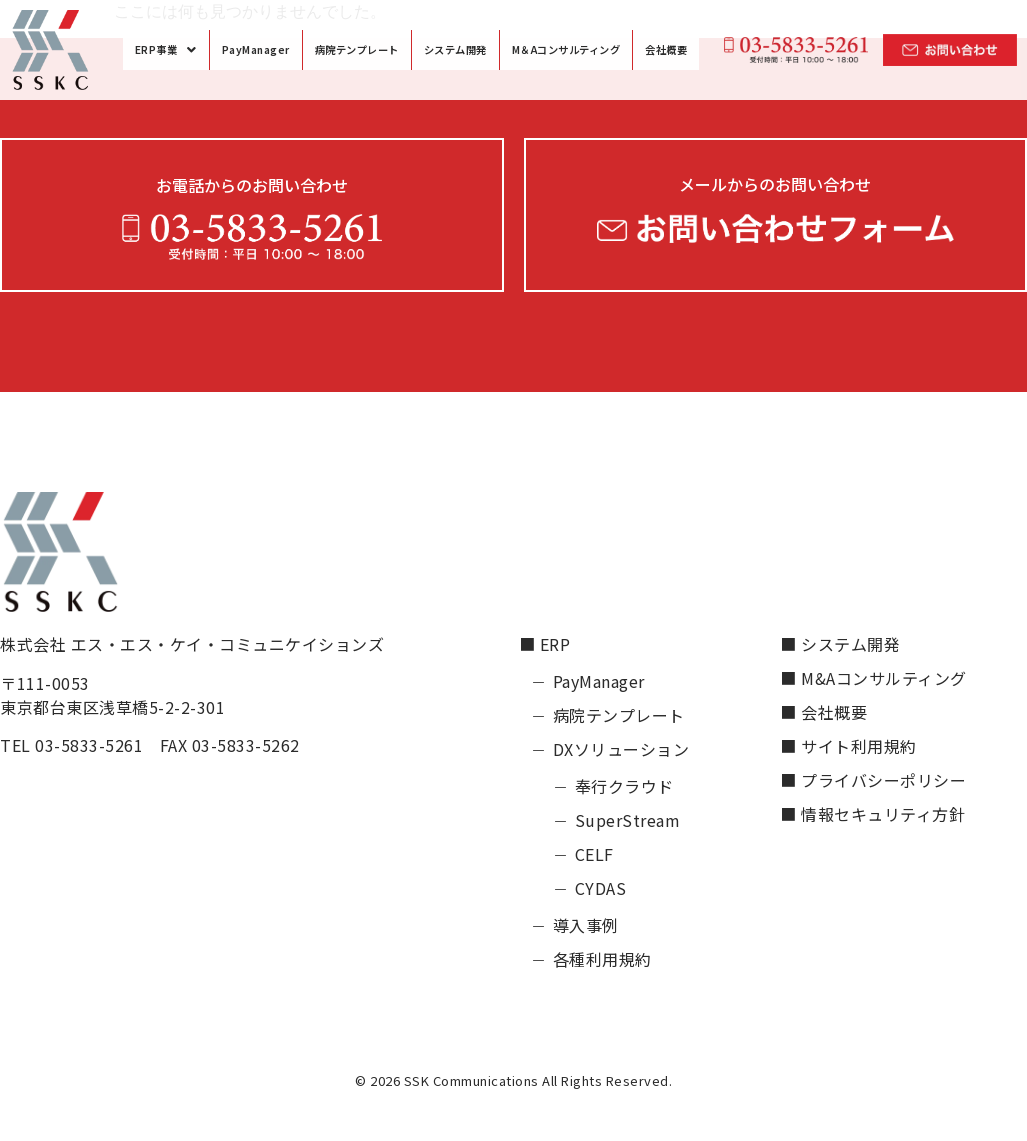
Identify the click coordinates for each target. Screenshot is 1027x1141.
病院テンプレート (357, 49)
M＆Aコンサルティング (566, 49)
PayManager (256, 49)
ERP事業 (166, 49)
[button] (166, 49)
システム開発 (455, 49)
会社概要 (666, 49)
